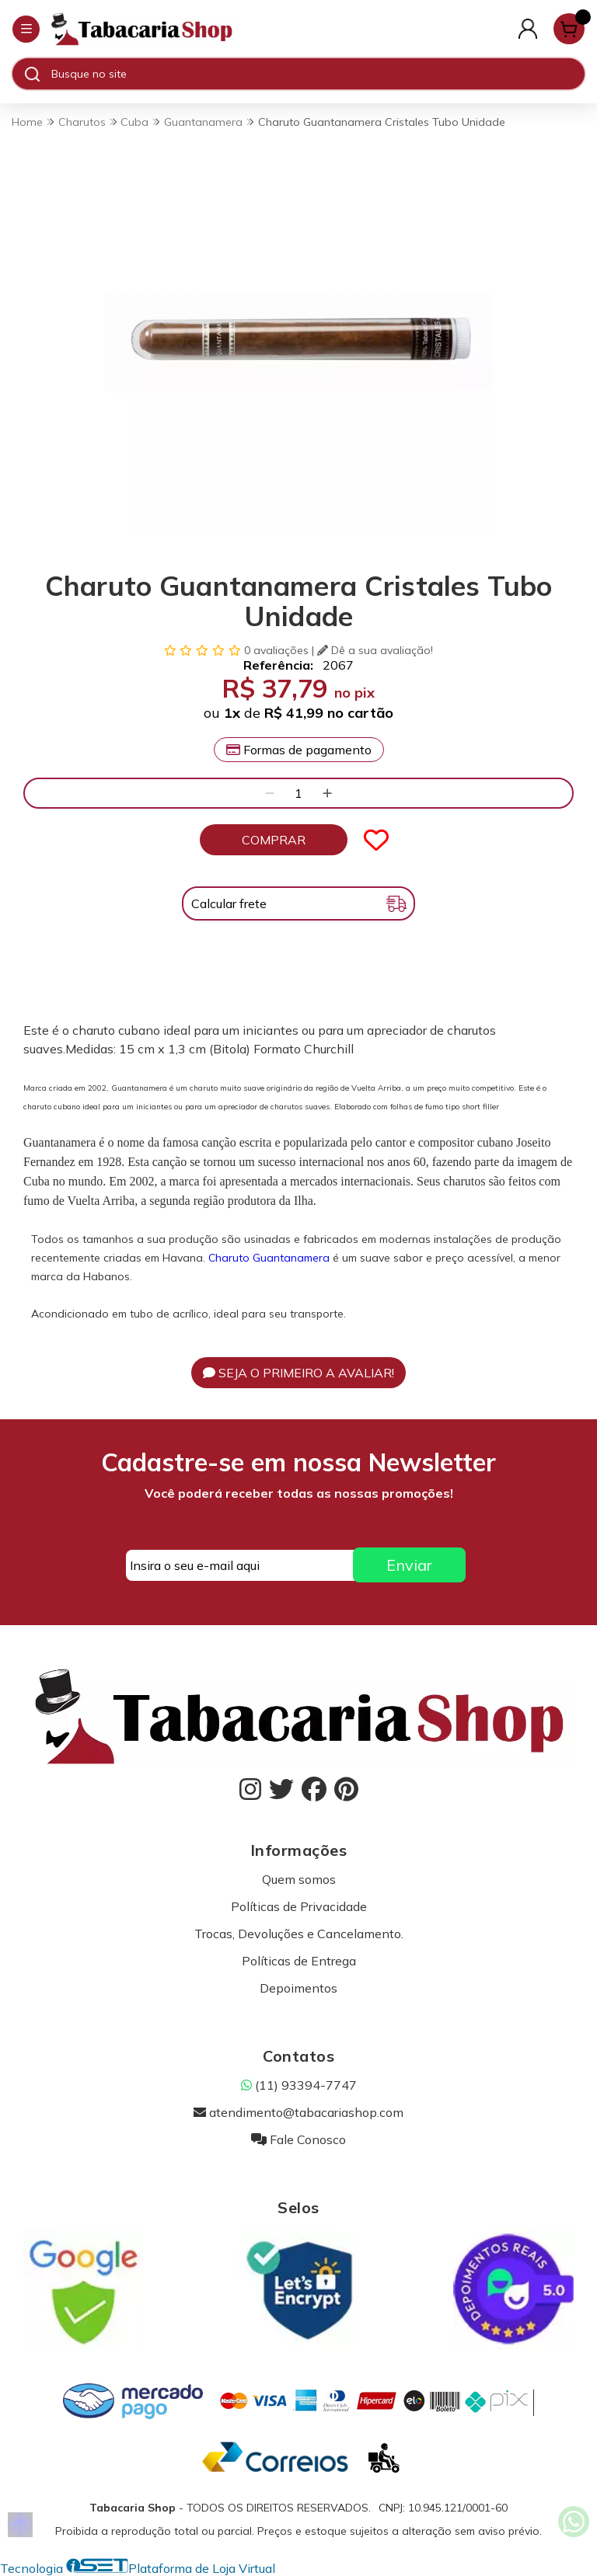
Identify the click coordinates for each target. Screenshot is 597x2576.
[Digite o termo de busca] (317, 74)
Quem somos (299, 1879)
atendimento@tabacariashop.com (298, 2112)
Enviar (409, 1565)
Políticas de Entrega (299, 1961)
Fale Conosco (298, 2139)
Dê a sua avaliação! (375, 650)
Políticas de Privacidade (299, 1906)
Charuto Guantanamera (269, 1258)
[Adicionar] (327, 793)
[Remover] (269, 793)
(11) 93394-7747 (299, 2085)
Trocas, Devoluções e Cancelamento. (298, 1933)
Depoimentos (298, 1988)
